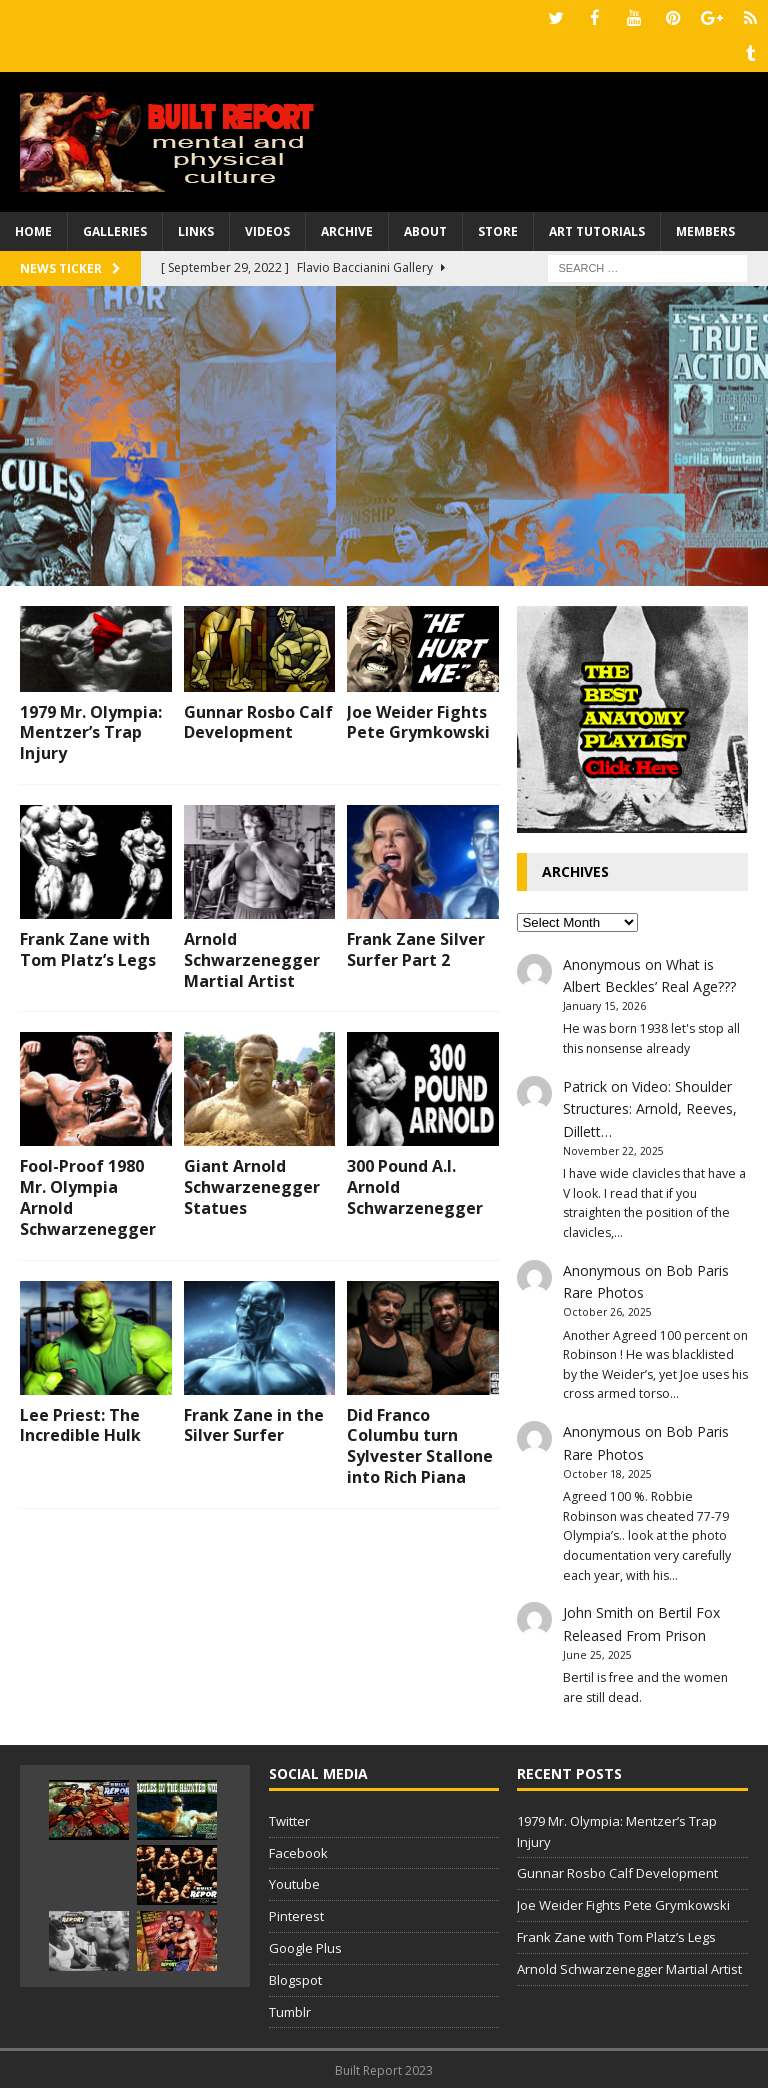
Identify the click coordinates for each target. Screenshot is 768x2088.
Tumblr (290, 2009)
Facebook (298, 1851)
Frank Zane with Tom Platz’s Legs (88, 947)
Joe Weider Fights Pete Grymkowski (418, 720)
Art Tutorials (597, 229)
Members (705, 229)
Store (498, 229)
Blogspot (295, 1978)
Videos (267, 229)
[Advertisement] (384, 434)
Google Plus (305, 1946)
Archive (347, 229)
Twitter (289, 1819)
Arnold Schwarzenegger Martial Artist (252, 958)
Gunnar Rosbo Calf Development (258, 720)
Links (196, 229)
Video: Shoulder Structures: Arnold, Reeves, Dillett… (650, 1107)
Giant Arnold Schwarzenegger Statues (252, 1185)
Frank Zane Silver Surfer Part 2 (416, 947)
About (425, 229)
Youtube (294, 1882)
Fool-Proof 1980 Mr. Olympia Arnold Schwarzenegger (88, 1195)
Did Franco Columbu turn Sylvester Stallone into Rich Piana (420, 1444)
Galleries (115, 229)
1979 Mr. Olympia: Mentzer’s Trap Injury (91, 731)
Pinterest (296, 1914)
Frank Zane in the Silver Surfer (254, 1423)
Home (33, 229)
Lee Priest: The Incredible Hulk (80, 1423)
